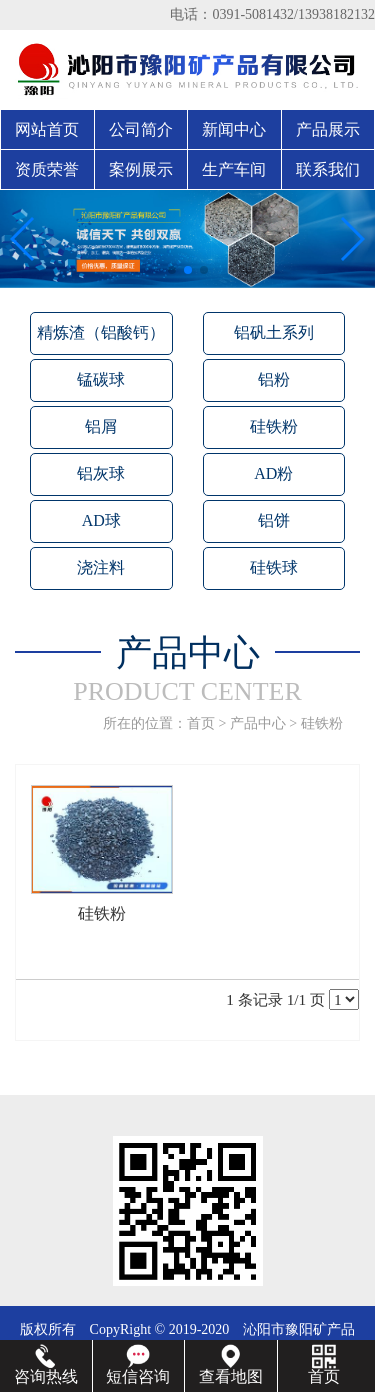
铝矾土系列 (274, 332)
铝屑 (101, 426)
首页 (201, 723)
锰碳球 (101, 379)
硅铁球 (274, 567)
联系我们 (328, 169)
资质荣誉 (47, 169)
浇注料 (101, 567)
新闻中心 (234, 129)
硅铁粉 (274, 426)
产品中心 (258, 723)
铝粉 (274, 379)
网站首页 (47, 129)
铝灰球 (101, 473)
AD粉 (273, 473)
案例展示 (141, 169)
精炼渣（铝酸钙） (101, 332)
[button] (172, 270)
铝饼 (274, 520)
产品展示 (328, 129)
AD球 (101, 520)
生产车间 (234, 169)
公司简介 (141, 129)
